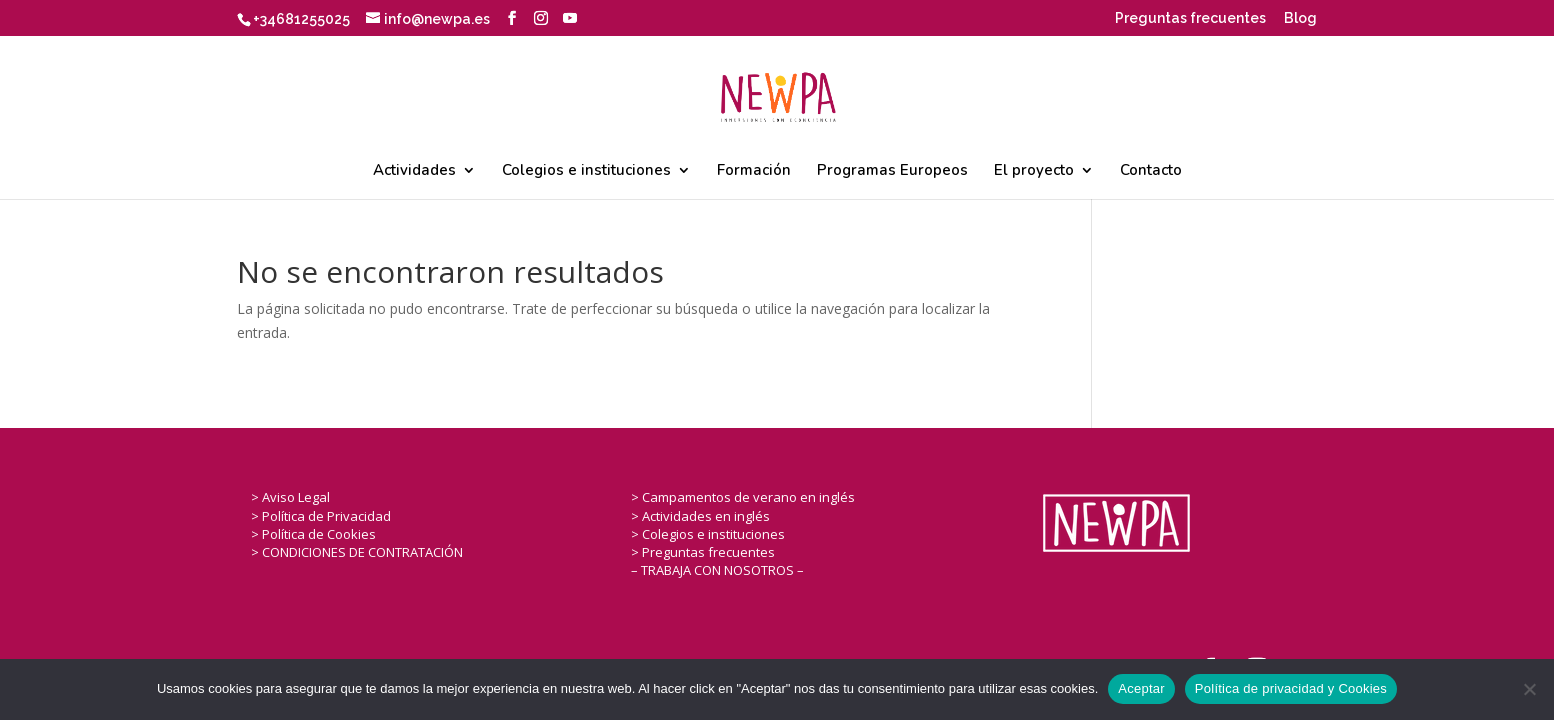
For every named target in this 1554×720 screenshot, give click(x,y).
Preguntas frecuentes (1190, 18)
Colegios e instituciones (586, 171)
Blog (1300, 18)
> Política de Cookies (313, 534)
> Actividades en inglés (700, 516)
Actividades (414, 171)
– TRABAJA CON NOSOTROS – (717, 570)
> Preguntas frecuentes (703, 552)
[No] (1529, 689)
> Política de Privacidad (321, 516)
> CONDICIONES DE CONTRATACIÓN (357, 552)
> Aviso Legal (290, 497)
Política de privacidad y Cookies (1291, 688)
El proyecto (1034, 171)
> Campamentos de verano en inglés (743, 497)
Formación (754, 171)
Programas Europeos (892, 171)
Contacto (1151, 171)
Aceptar (1141, 688)
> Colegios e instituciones (708, 534)
